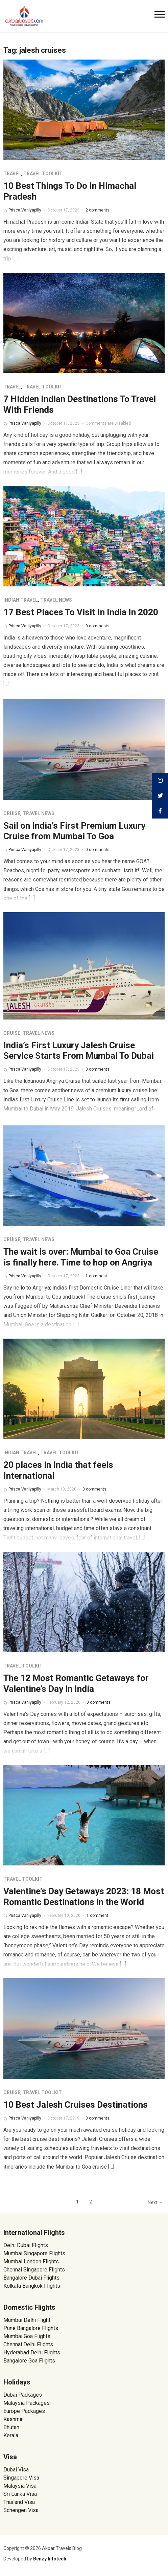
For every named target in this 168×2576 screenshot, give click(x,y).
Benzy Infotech (49, 2558)
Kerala (10, 2435)
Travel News (56, 600)
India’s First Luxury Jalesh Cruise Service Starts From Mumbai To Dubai (78, 1050)
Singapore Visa (21, 2477)
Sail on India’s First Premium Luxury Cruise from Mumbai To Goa (74, 831)
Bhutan (11, 2427)
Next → (155, 2202)
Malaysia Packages (26, 2403)
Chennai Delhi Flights (28, 2344)
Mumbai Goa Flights (26, 2336)
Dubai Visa (16, 2469)
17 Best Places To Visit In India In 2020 (80, 612)
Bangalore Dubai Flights (31, 2278)
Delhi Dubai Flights (25, 2245)
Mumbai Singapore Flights (34, 2253)
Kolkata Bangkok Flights (31, 2286)
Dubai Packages (22, 2395)
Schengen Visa (21, 2510)
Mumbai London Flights (31, 2261)
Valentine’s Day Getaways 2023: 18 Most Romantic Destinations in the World (83, 1896)
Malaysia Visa (20, 2486)
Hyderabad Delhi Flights (31, 2352)
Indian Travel (20, 600)
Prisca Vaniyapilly (24, 210)
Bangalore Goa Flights (29, 2360)
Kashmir (13, 2419)
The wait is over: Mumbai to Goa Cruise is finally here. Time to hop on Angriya (80, 1257)
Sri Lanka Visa (20, 2494)
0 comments (98, 626)
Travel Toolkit (43, 173)
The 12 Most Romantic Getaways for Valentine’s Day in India (76, 1683)
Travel (12, 173)
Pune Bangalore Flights (30, 2328)
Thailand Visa (19, 2502)
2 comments (98, 210)
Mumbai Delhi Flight (26, 2320)
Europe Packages (24, 2411)
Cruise (11, 813)
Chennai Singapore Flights (34, 2269)
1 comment (96, 1276)
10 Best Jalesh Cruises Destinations (75, 2105)
